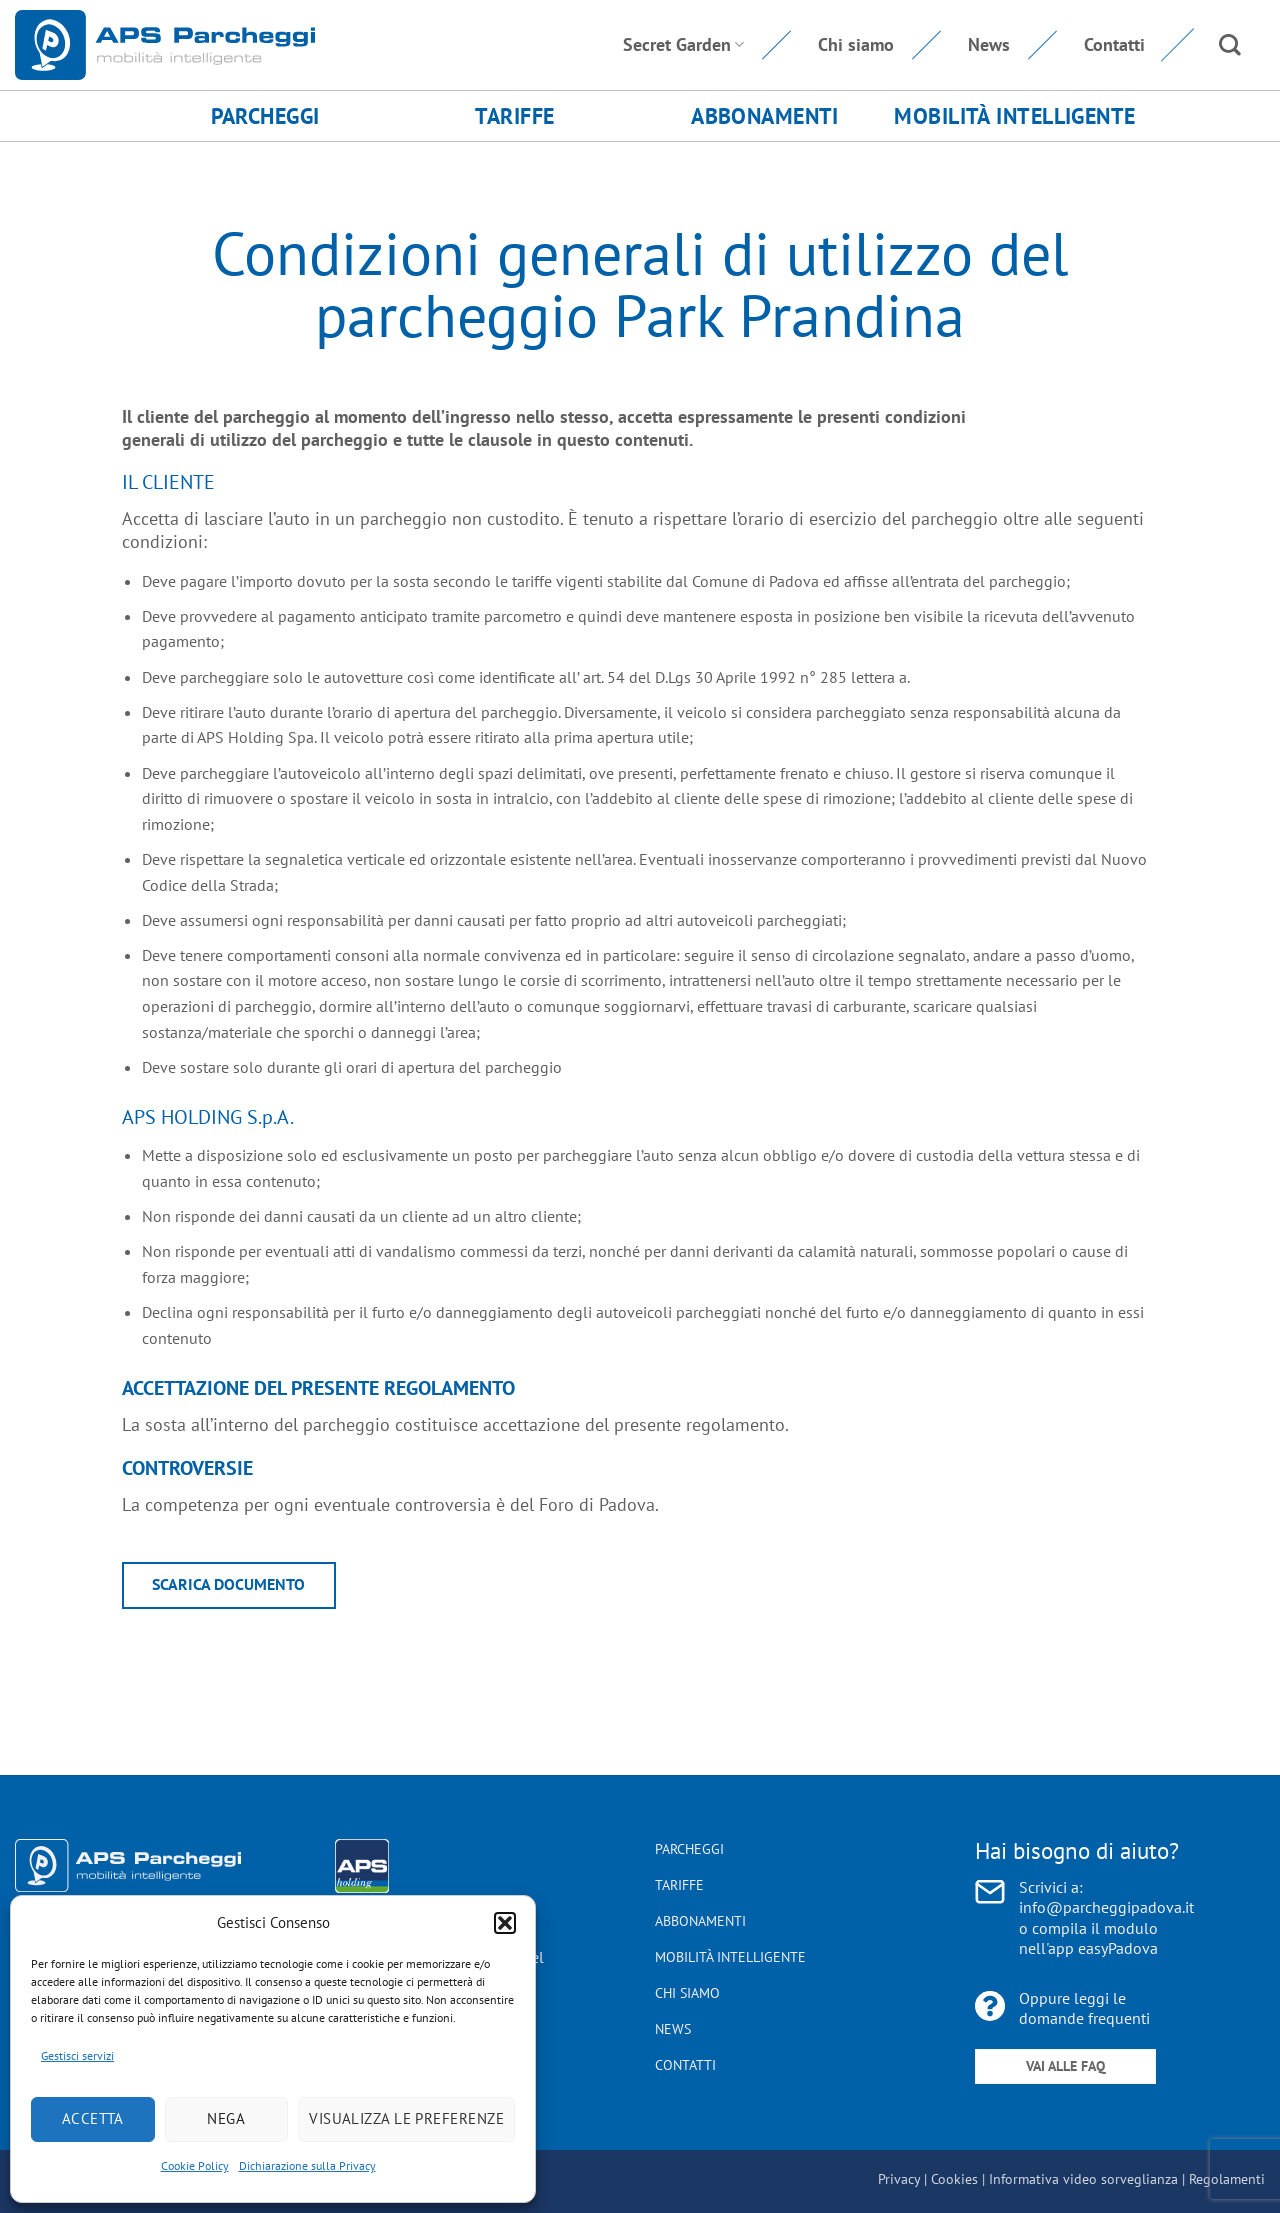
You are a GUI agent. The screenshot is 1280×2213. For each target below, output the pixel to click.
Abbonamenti (765, 116)
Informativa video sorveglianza (1083, 2178)
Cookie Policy (195, 2165)
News (989, 44)
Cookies (954, 2178)
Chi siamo (856, 44)
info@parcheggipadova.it (1106, 1907)
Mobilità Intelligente (1014, 116)
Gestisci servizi (77, 2055)
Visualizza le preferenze (406, 2118)
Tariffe (514, 116)
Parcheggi (265, 116)
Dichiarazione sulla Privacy (307, 2165)
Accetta (93, 2118)
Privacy (899, 2178)
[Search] (1230, 45)
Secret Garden (683, 44)
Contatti (1114, 44)
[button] (505, 1923)
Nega (226, 2118)
